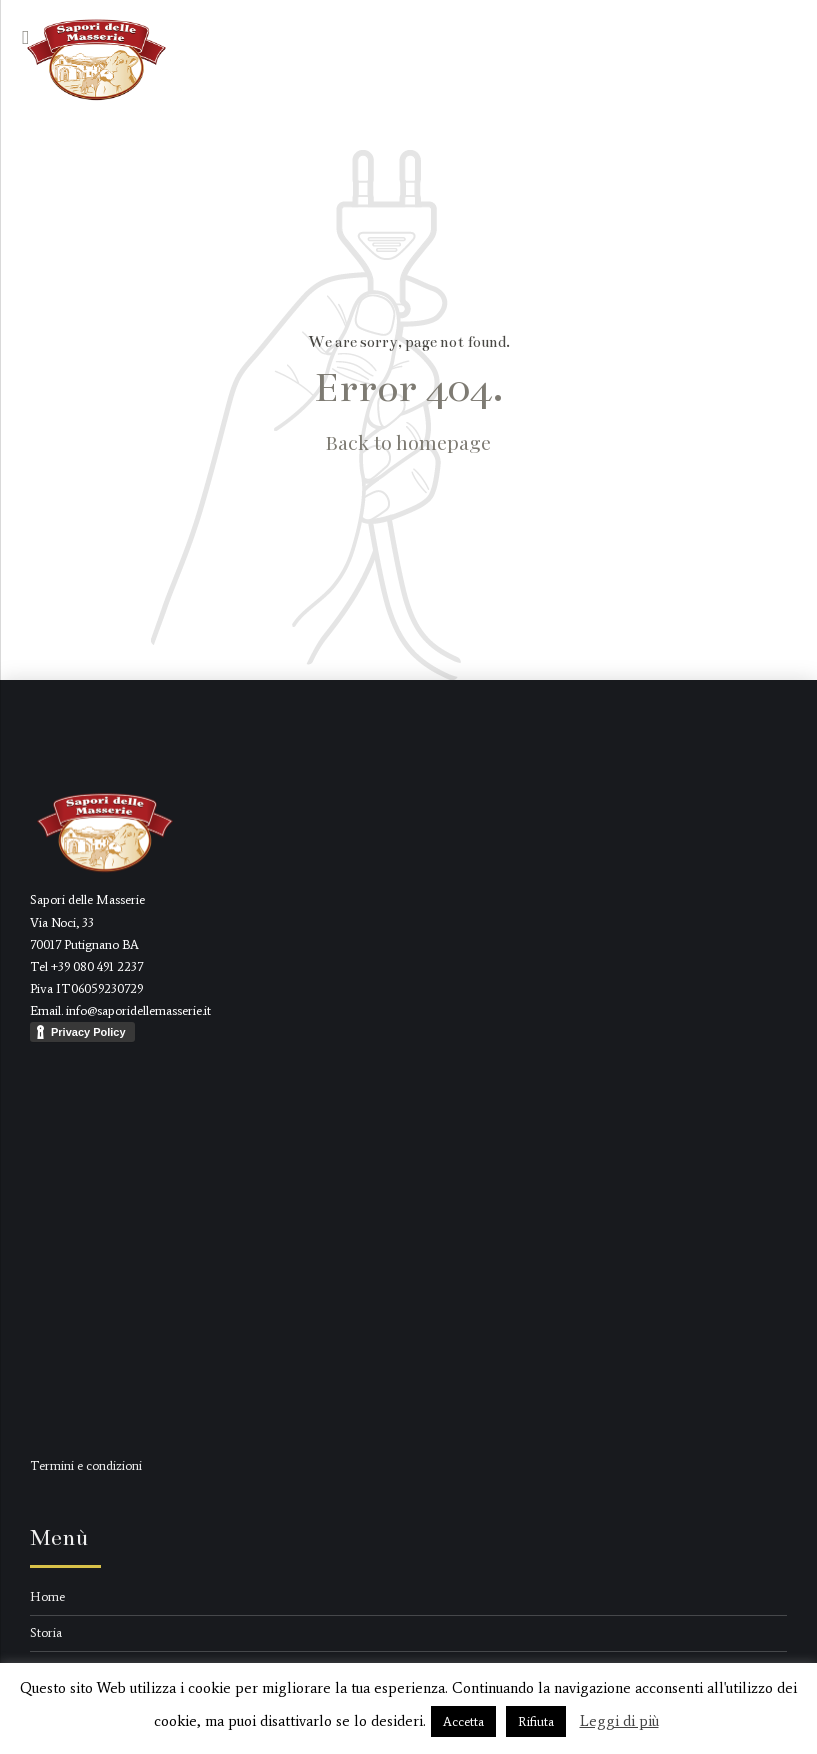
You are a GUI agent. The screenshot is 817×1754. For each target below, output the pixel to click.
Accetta (463, 1721)
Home (47, 1596)
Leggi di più (619, 1721)
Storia (46, 1632)
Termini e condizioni (86, 1465)
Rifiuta (536, 1721)
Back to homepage (408, 442)
